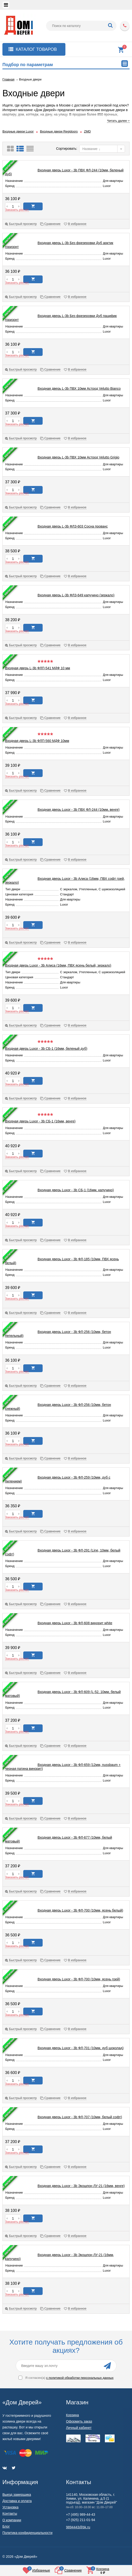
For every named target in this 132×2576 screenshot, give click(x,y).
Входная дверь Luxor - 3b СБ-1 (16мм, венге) (40, 1121)
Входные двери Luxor (18, 131)
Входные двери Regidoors (59, 131)
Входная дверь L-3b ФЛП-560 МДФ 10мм (37, 741)
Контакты (9, 2513)
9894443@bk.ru (78, 2527)
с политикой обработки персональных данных (80, 2378)
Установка (10, 2507)
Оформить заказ (79, 2421)
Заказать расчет (17, 210)
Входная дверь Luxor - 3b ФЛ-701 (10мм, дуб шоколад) (81, 2048)
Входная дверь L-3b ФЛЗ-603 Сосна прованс (73, 526)
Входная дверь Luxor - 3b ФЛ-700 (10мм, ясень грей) (79, 1979)
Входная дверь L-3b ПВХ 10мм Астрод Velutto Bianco (79, 388)
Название (91, 149)
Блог (6, 2526)
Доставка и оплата (17, 2501)
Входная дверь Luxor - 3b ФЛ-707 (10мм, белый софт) (80, 2117)
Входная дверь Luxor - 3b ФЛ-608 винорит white (75, 1623)
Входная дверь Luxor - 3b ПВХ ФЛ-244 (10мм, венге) (78, 810)
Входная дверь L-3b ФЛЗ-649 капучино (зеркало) (76, 595)
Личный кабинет (79, 2428)
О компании (11, 2520)
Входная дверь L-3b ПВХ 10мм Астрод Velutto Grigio (78, 457)
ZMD (87, 131)
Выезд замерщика (16, 2495)
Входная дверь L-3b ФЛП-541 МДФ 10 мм (37, 668)
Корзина (72, 2415)
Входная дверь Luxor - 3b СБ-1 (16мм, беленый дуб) (46, 1048)
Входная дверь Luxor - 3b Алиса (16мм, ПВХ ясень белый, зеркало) (58, 965)
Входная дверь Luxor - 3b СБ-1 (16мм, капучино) (76, 1190)
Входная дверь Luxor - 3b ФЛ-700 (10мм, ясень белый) (80, 1910)
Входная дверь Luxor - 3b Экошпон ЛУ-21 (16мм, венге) (81, 2186)
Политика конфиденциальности (27, 2533)
